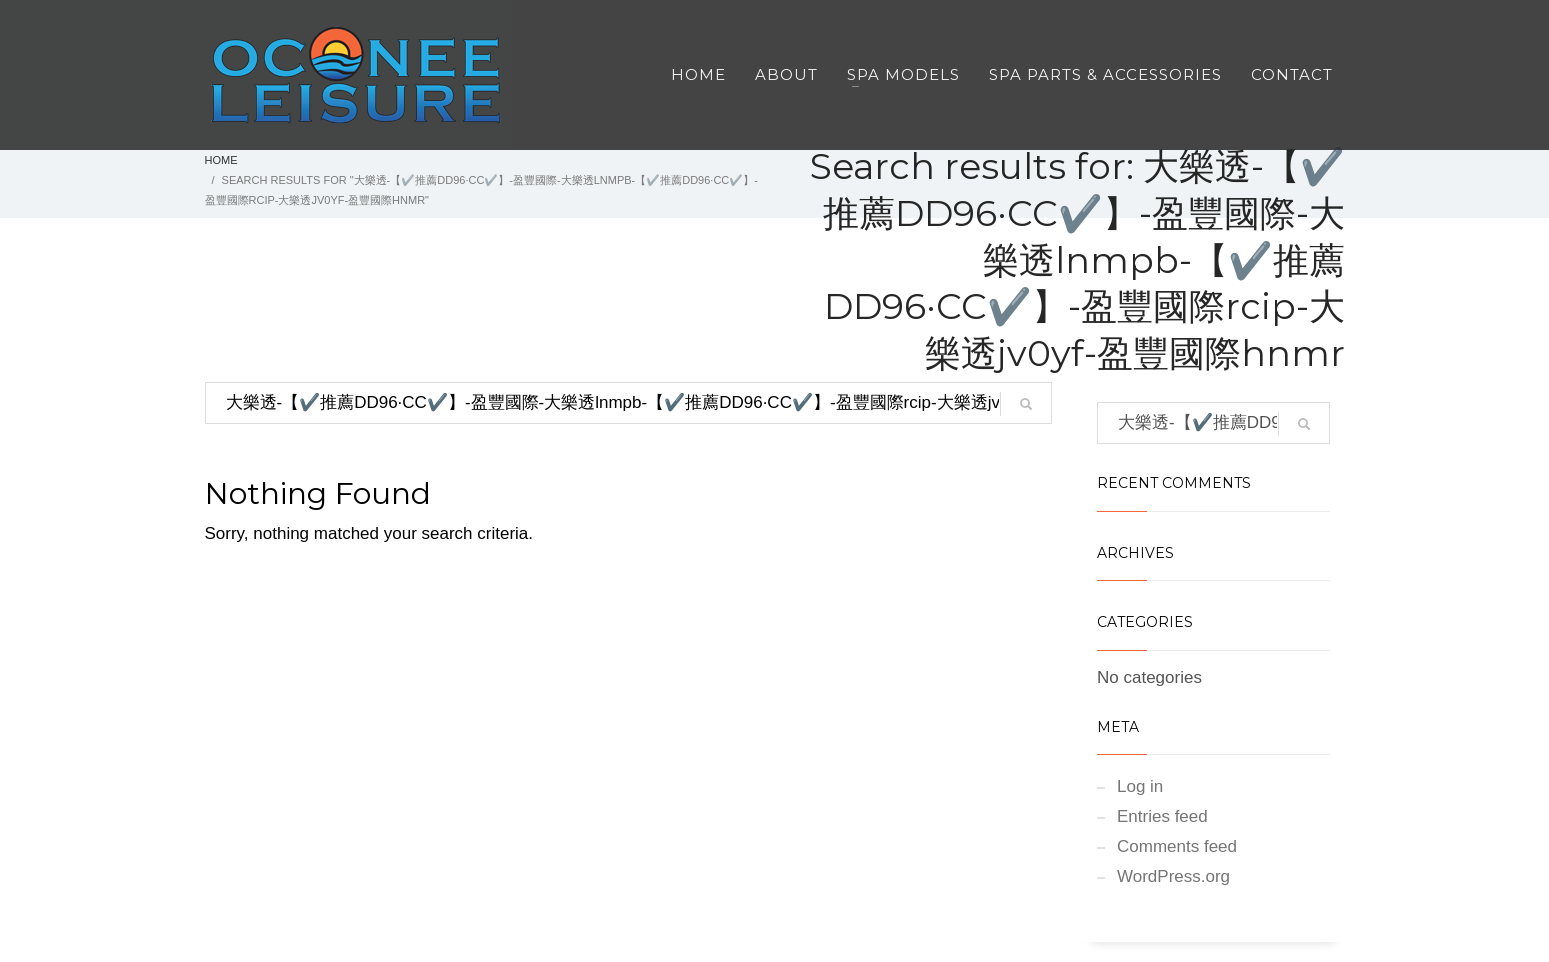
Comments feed (1177, 846)
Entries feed (1162, 816)
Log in (1140, 786)
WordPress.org (1173, 876)
